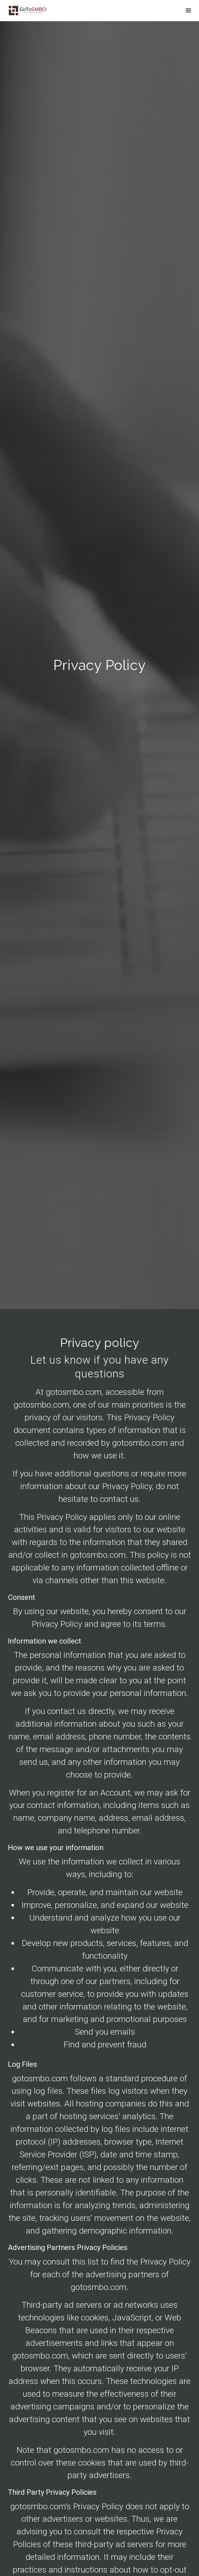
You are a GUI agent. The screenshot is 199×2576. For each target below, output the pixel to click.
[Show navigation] (187, 11)
